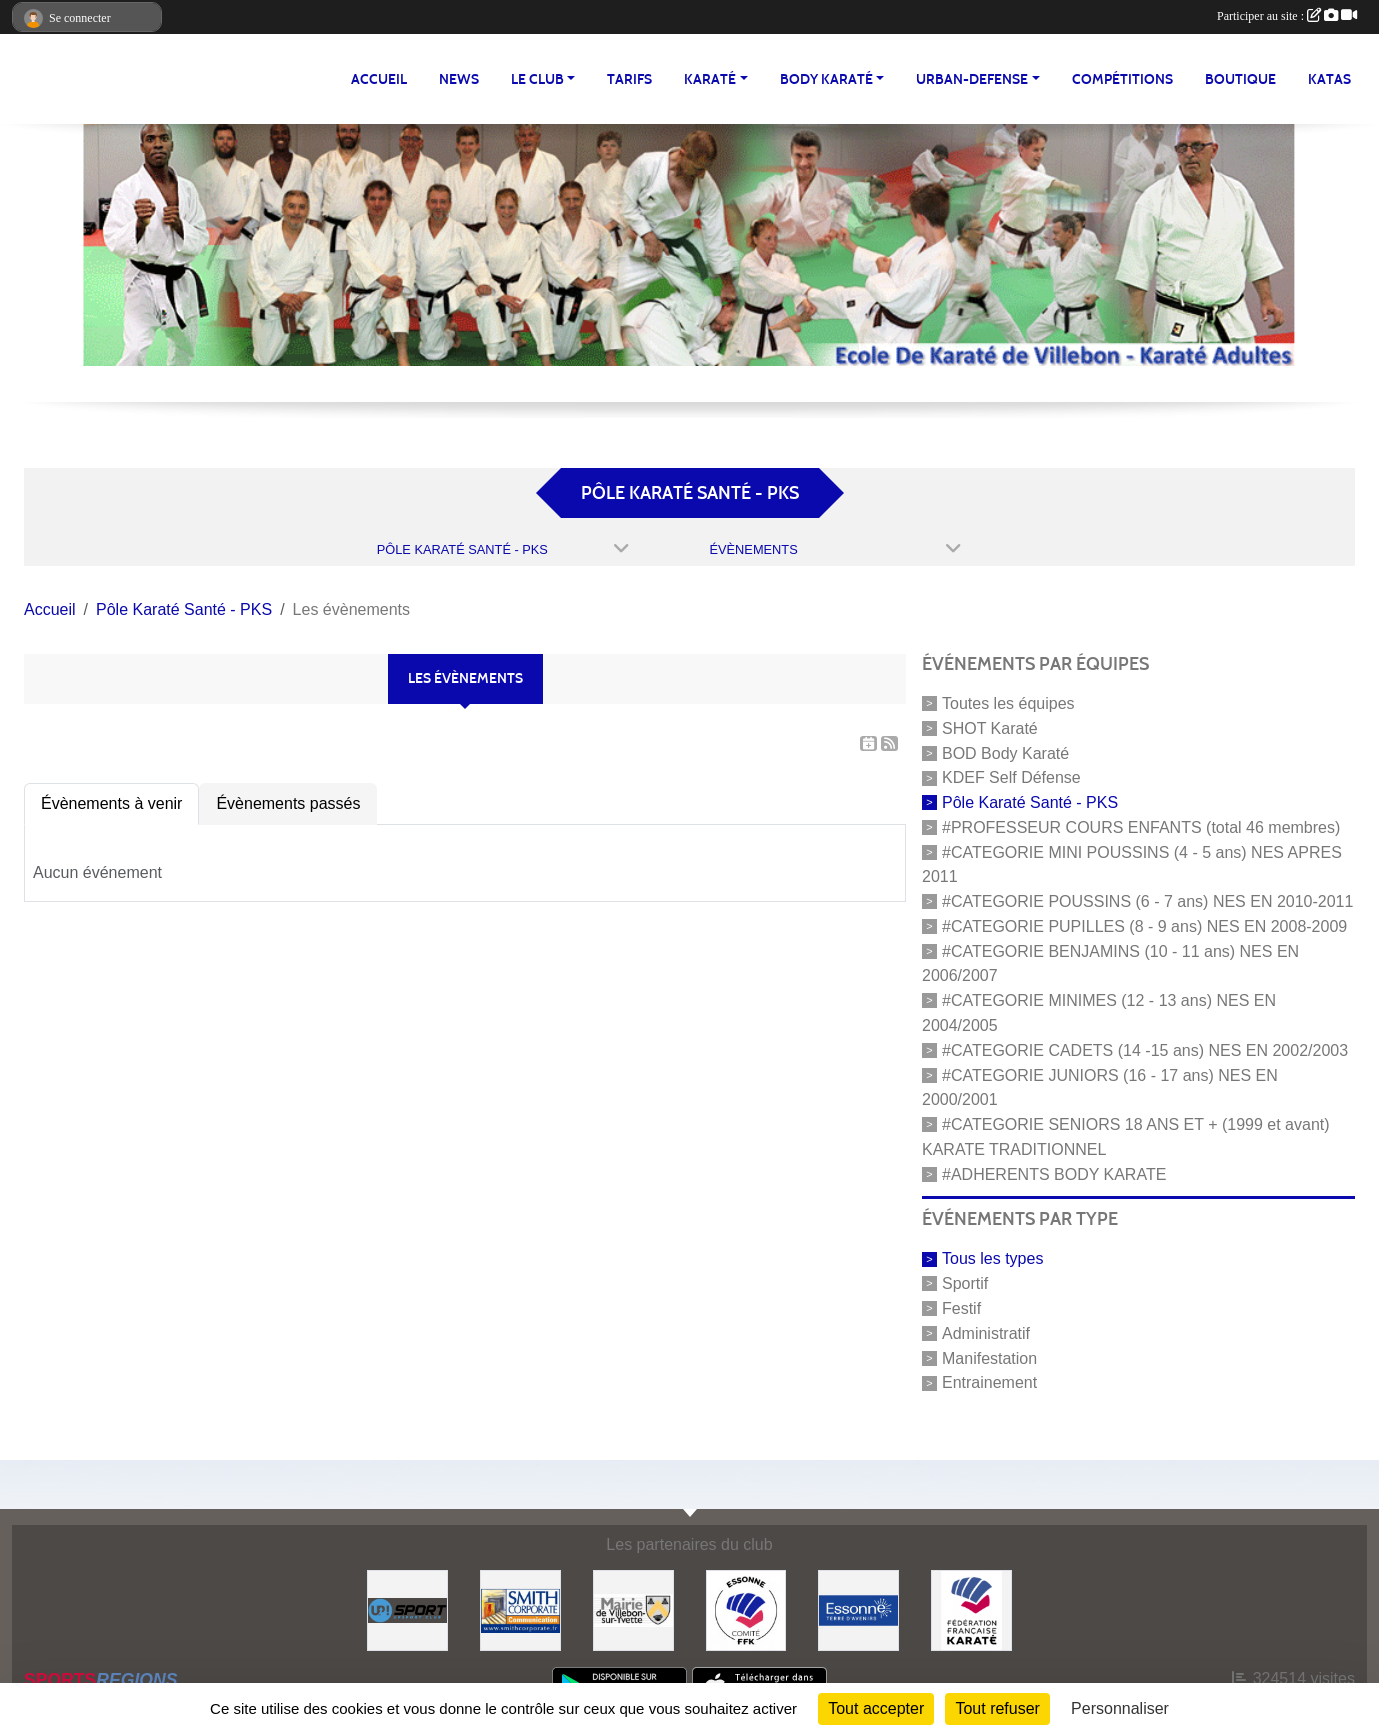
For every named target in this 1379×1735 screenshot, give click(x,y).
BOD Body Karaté (1005, 752)
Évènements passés (288, 803)
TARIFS (629, 79)
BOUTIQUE (1240, 79)
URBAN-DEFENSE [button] (972, 79)
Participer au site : (1287, 16)
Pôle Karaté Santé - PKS (1030, 802)
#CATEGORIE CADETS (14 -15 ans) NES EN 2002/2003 (1145, 1050)
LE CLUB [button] (537, 79)
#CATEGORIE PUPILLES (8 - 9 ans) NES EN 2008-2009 (1144, 926)
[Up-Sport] (407, 1609)
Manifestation (989, 1357)
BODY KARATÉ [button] (826, 79)
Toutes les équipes (1008, 703)
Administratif (986, 1333)
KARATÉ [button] (710, 79)
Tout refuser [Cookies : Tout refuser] (997, 1708)
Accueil (379, 79)
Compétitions (1122, 79)
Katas (1329, 79)
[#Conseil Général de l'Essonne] (858, 1609)
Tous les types (992, 1258)
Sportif (965, 1283)
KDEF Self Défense (1011, 777)
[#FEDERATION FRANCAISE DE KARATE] (971, 1609)
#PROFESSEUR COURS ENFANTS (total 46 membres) (1141, 827)
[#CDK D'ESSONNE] (746, 1609)
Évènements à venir (111, 803)
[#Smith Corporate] (520, 1609)
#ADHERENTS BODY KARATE (1054, 1173)
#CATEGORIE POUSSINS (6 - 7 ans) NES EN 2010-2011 (1147, 901)
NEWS (459, 79)
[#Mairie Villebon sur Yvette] (633, 1609)
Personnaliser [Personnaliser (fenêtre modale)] (1120, 1708)
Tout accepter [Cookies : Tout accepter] (876, 1708)
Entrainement (989, 1382)
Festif (961, 1308)
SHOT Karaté (990, 728)
